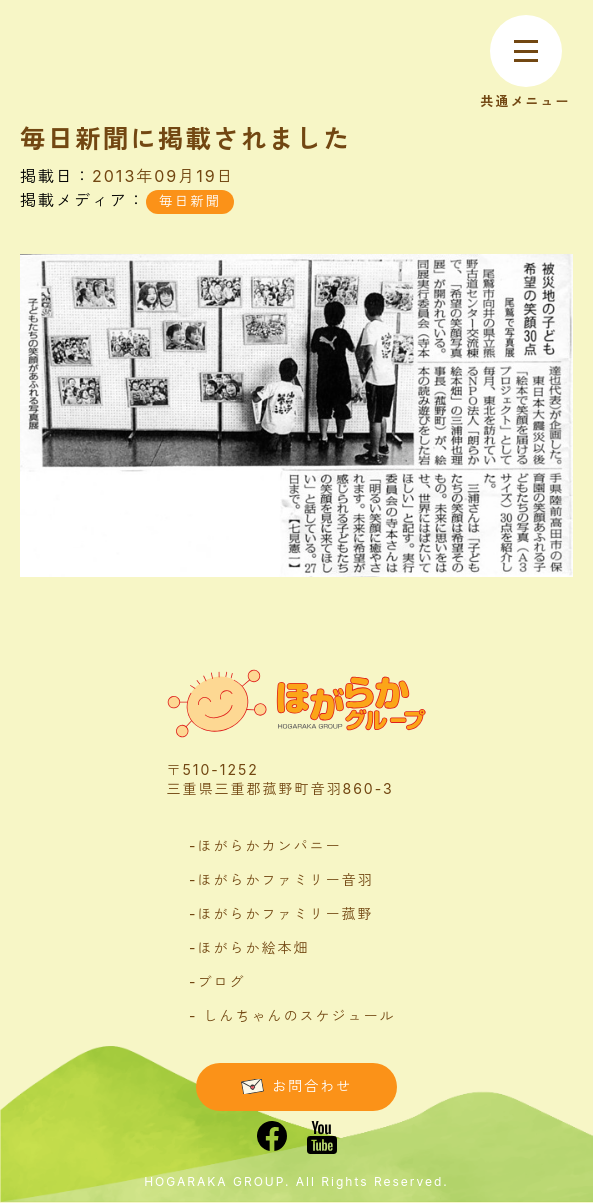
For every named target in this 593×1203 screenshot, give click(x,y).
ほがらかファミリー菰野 (285, 913)
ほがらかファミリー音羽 (285, 879)
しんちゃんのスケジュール (299, 1015)
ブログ (221, 981)
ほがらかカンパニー (269, 845)
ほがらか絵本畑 (253, 947)
